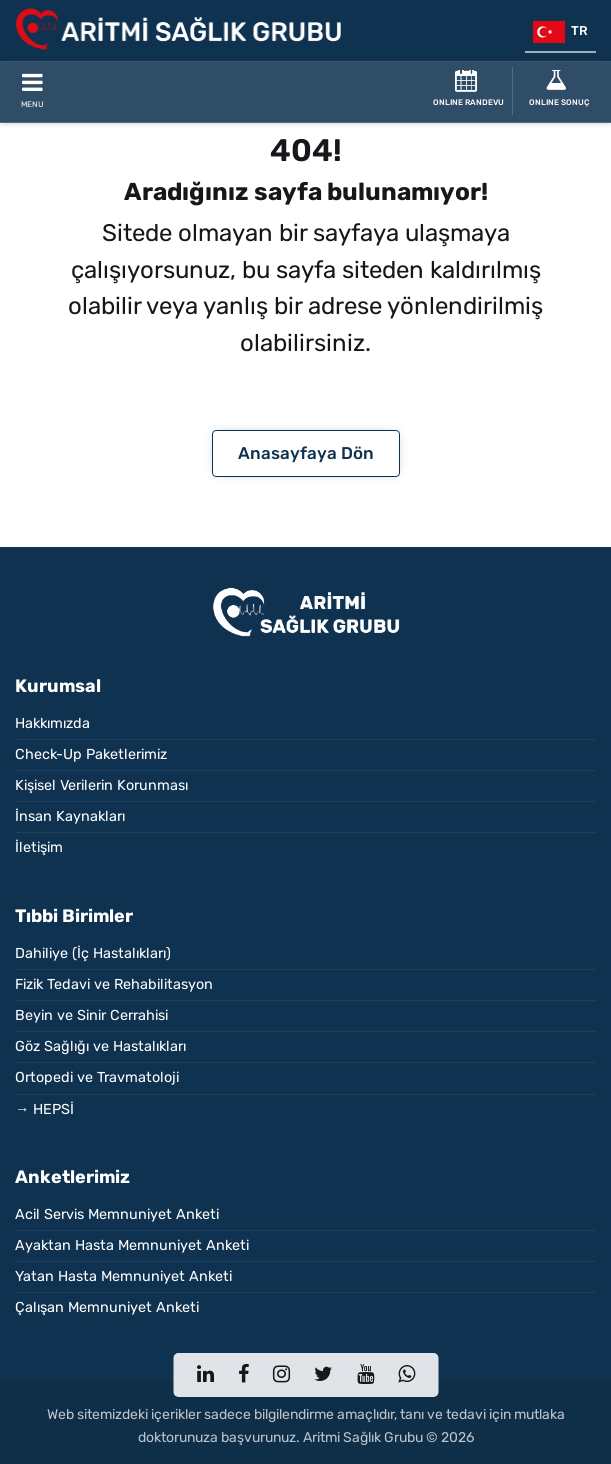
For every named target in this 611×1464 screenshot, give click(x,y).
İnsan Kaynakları (70, 816)
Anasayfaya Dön (306, 453)
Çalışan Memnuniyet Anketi (107, 1307)
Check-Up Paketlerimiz (91, 754)
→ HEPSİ (44, 1109)
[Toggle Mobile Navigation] (32, 92)
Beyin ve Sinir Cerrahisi (91, 1015)
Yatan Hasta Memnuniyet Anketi (123, 1276)
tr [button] (560, 32)
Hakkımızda (52, 723)
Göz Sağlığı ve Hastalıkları (100, 1046)
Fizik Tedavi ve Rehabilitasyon (114, 984)
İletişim (39, 847)
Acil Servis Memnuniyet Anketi (117, 1214)
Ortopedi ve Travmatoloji (97, 1077)
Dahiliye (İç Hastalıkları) (93, 953)
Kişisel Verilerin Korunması (101, 785)
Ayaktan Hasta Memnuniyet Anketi (132, 1245)
